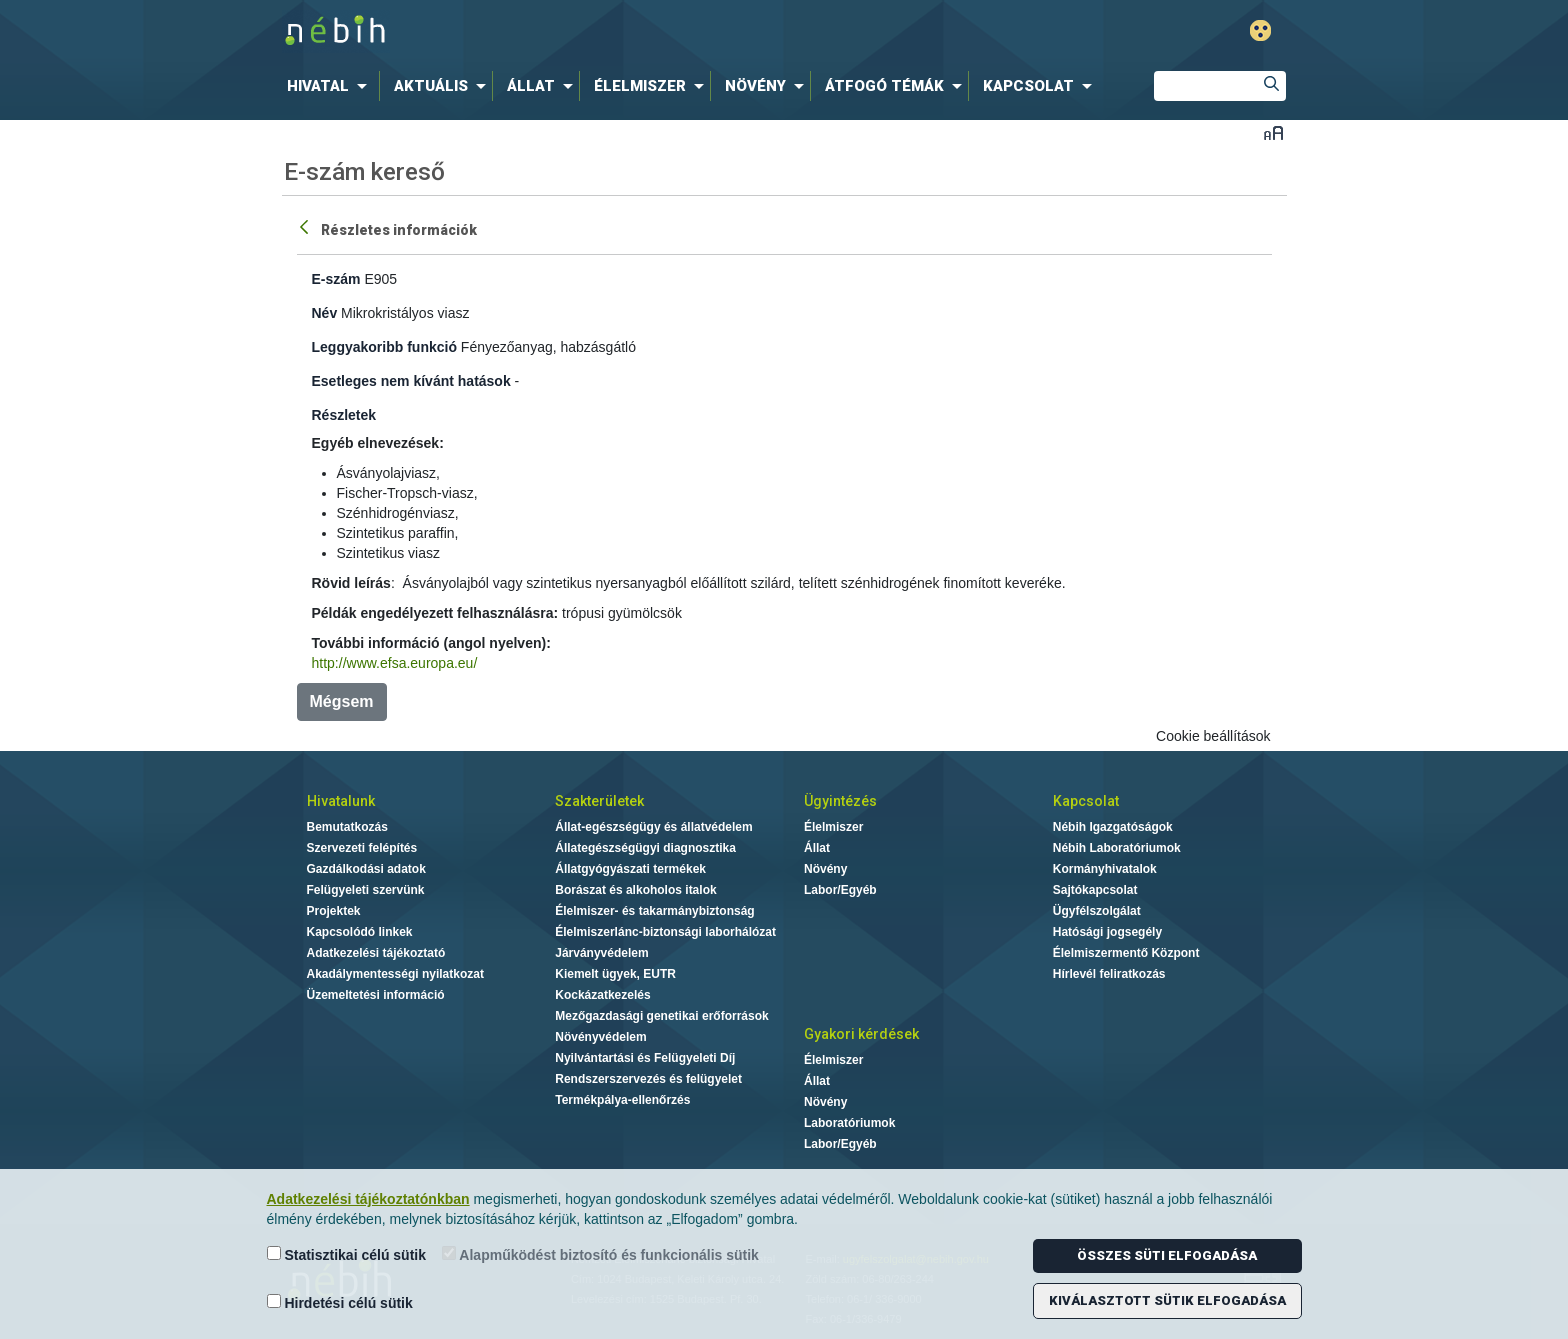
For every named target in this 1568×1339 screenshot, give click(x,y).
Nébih (571, 31)
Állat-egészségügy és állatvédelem (653, 827)
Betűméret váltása (1273, 132)
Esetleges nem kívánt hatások (411, 381)
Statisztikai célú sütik (347, 1254)
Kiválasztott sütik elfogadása (1167, 1300)
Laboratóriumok (849, 1123)
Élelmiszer (833, 827)
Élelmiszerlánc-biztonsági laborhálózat (665, 932)
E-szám (336, 279)
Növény (825, 869)
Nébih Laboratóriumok (1117, 848)
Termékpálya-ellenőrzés (622, 1100)
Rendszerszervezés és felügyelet (648, 1079)
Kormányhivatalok (1105, 869)
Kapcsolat (1086, 801)
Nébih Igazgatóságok (1113, 827)
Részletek (344, 415)
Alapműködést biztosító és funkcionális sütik (600, 1254)
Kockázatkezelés (602, 995)
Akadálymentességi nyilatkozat (395, 974)
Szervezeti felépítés (362, 848)
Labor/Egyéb (840, 890)
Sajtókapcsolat (1095, 890)
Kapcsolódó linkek (360, 932)
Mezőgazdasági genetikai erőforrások (661, 1016)
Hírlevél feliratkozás (1109, 974)
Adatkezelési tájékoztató (376, 953)
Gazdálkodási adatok (366, 869)
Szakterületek (599, 801)
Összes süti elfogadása (1167, 1255)
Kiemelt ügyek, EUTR (615, 974)
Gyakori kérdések (861, 1034)
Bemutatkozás (347, 827)
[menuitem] (331, 86)
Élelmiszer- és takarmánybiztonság (654, 911)
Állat (817, 848)
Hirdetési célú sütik (340, 1302)
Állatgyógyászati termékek (630, 869)
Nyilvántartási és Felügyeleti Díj (645, 1058)
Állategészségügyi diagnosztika (645, 848)
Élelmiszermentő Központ (1126, 953)
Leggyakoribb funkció (384, 347)
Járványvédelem (601, 953)
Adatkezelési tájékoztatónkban (368, 1199)
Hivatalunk (341, 801)
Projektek (334, 911)
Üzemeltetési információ (376, 995)
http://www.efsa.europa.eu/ (395, 663)
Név (325, 313)
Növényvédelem (600, 1037)
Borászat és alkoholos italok (635, 890)
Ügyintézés (840, 801)
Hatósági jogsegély (1107, 932)
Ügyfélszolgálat (1097, 911)
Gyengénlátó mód (1260, 30)
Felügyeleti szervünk (366, 890)
